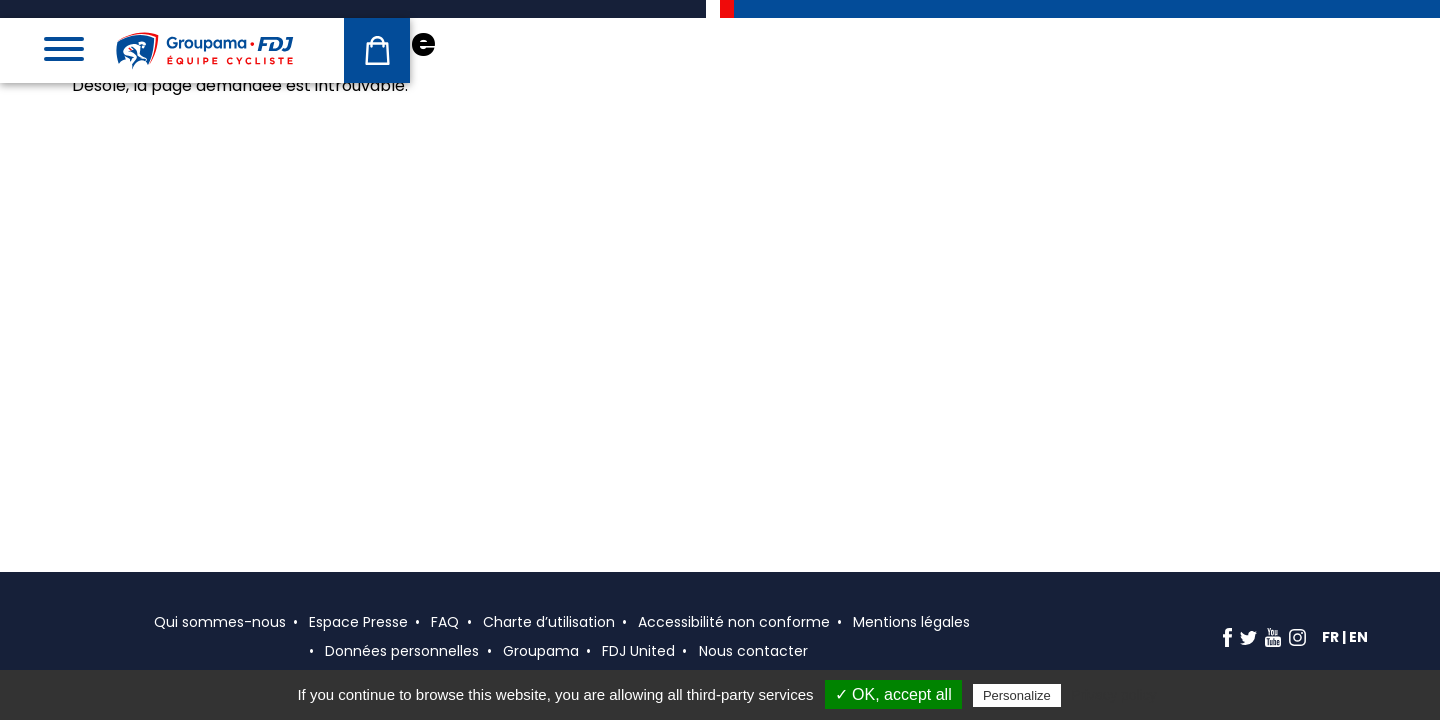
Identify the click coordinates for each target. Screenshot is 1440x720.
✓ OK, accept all (893, 694)
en (1358, 637)
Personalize (1017, 695)
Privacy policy (1114, 695)
